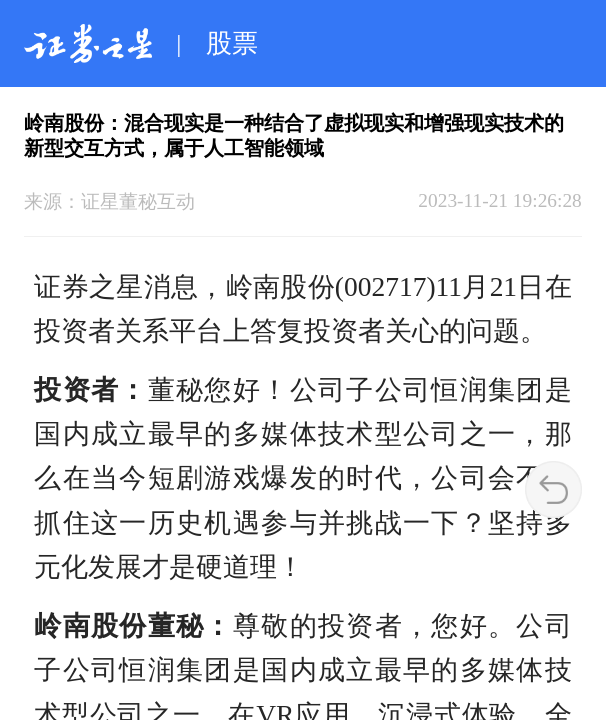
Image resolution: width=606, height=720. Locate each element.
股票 (232, 43)
